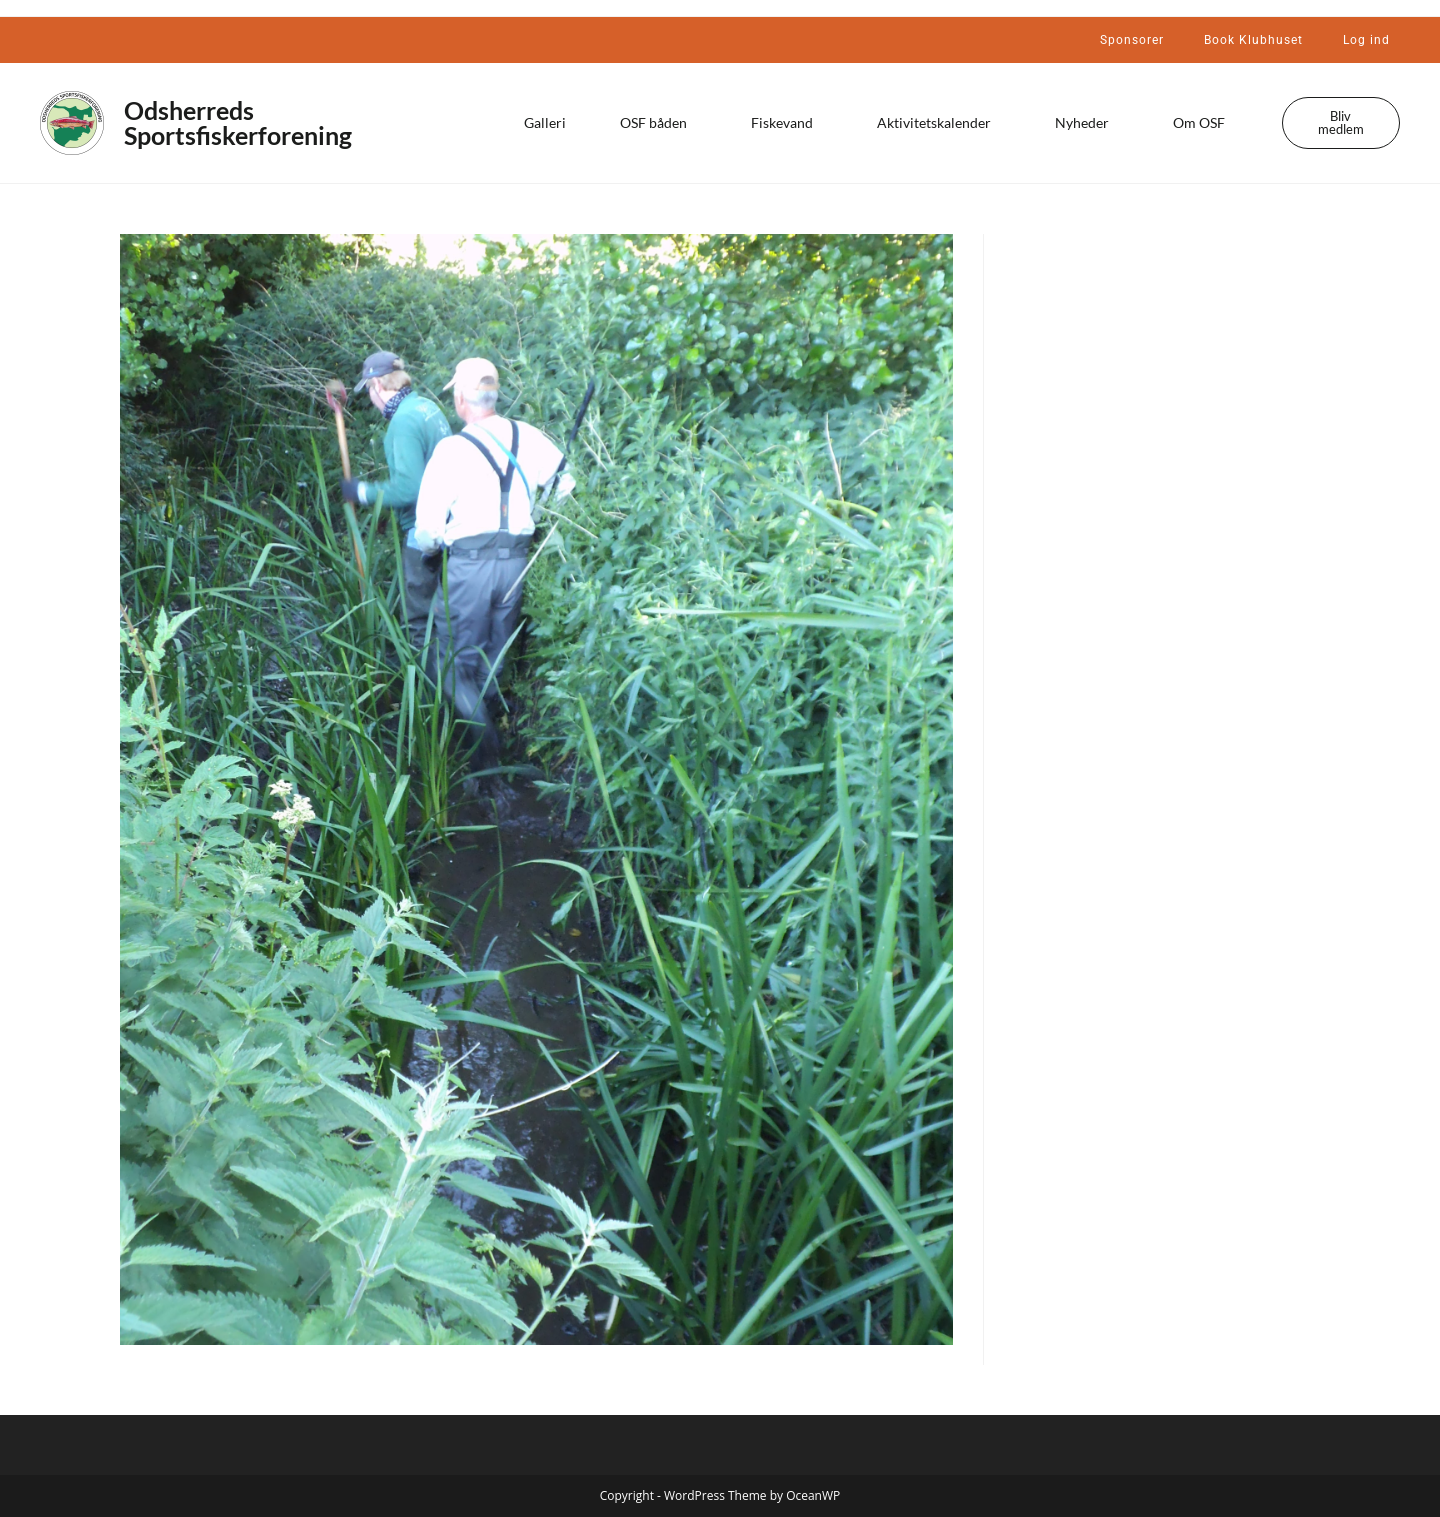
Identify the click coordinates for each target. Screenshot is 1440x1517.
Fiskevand (787, 123)
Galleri (545, 122)
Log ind (1366, 40)
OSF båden (658, 123)
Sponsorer (1132, 40)
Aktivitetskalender (939, 123)
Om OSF (1204, 123)
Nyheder (1087, 123)
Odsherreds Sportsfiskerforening (238, 122)
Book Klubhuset (1253, 40)
